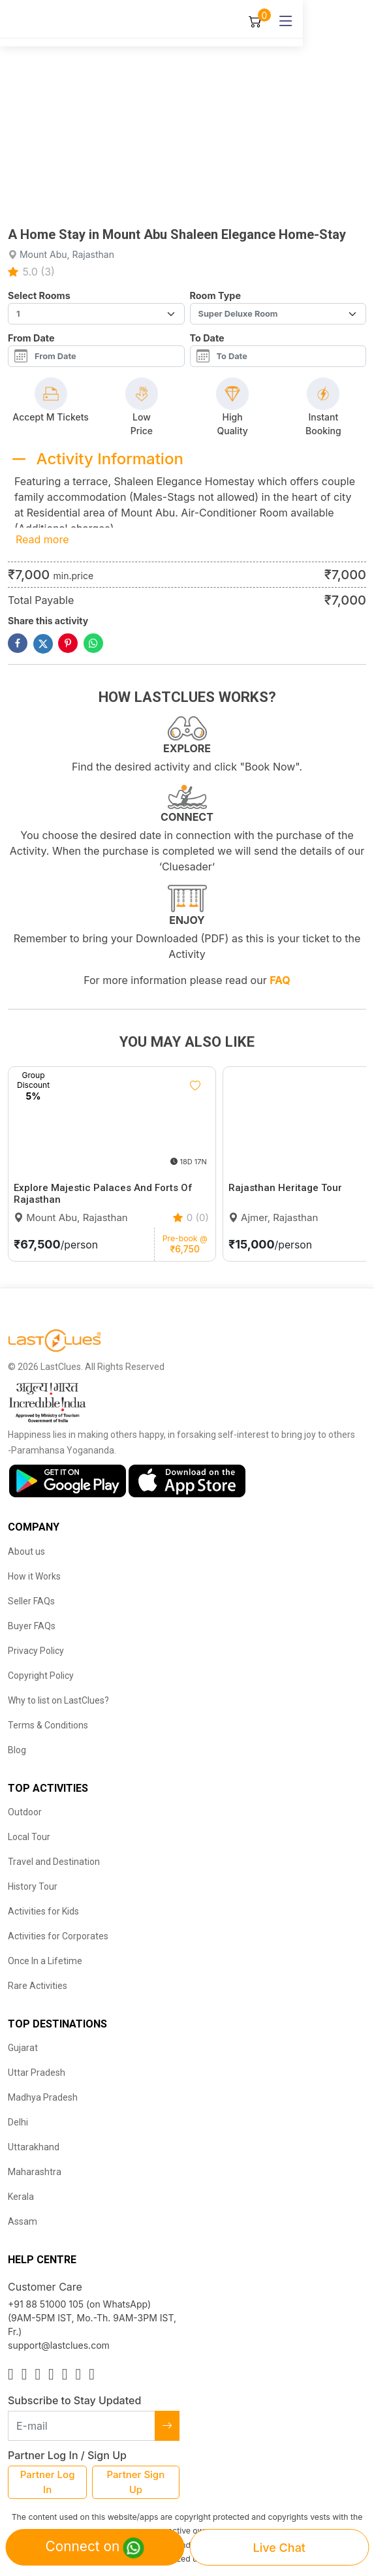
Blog (17, 1750)
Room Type (215, 295)
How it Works (34, 1576)
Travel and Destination (54, 1861)
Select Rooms (39, 295)
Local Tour (29, 1836)
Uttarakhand (33, 2147)
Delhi (18, 2122)
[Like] (195, 1085)
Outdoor (25, 1812)
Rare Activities (37, 1985)
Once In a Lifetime (45, 1960)
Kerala (21, 2196)
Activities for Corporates (58, 1936)
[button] (163, 208)
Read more (42, 539)
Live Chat (279, 2547)
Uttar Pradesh (36, 2072)
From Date (31, 337)
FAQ (280, 980)
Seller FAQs (31, 1601)
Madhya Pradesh (43, 2097)
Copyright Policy (41, 1675)
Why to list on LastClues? (58, 1700)
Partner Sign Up (136, 2482)
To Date (207, 337)
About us (26, 1551)
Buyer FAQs (31, 1625)
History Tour (32, 1886)
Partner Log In (47, 2482)
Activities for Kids (43, 1911)
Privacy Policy (36, 1650)
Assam (22, 2221)
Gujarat (23, 2047)
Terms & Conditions (48, 1725)
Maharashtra (34, 2171)
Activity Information (110, 458)
